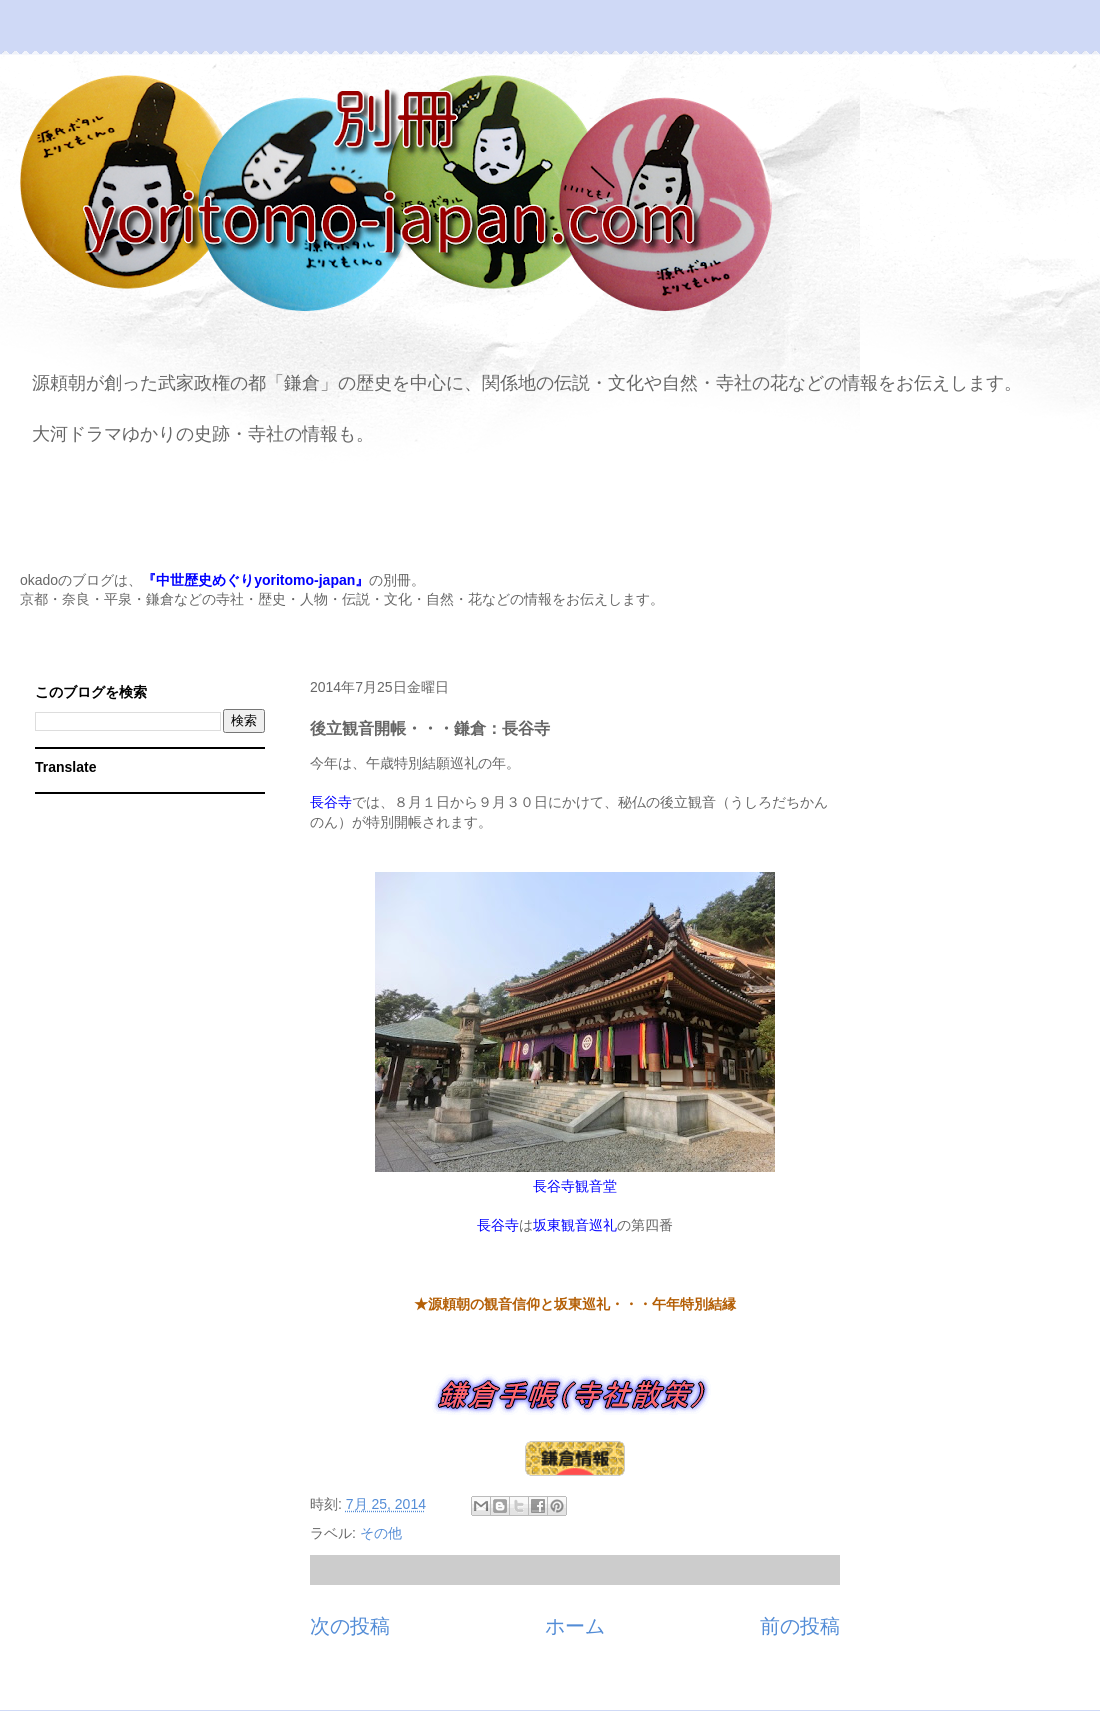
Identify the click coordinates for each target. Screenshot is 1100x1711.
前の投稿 (800, 1626)
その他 (381, 1533)
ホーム (575, 1626)
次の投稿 (350, 1626)
